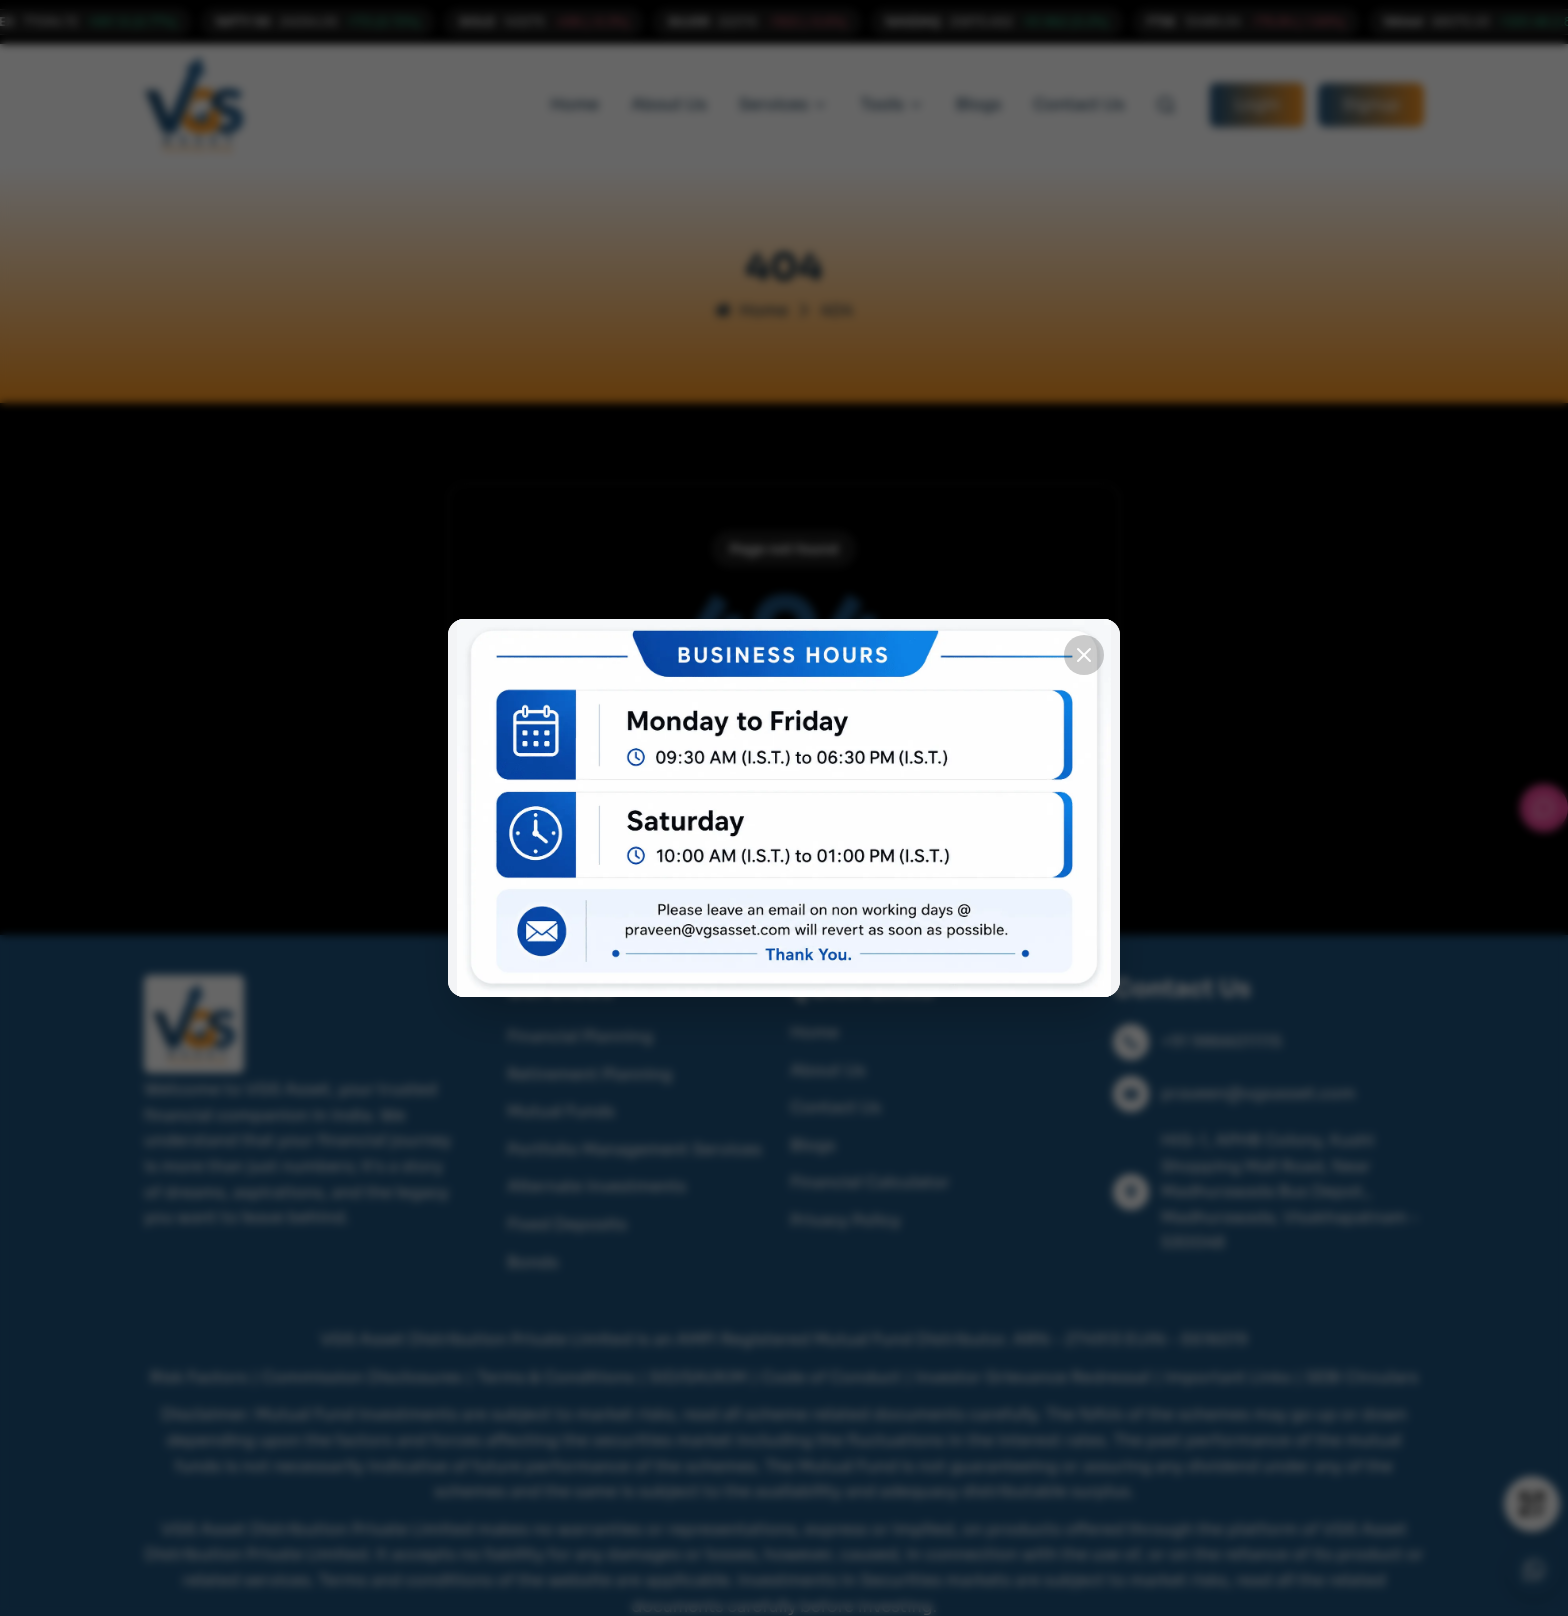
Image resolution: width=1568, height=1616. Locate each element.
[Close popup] (1084, 655)
